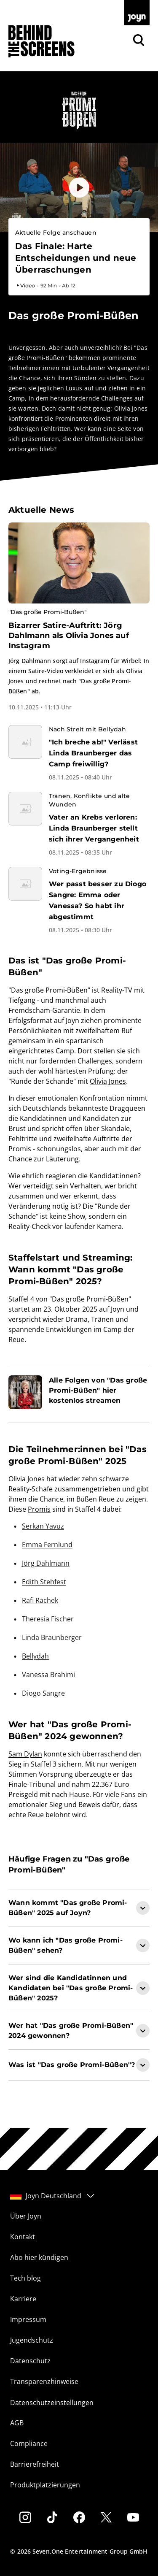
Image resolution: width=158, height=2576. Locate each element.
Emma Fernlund (47, 1544)
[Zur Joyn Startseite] (137, 12)
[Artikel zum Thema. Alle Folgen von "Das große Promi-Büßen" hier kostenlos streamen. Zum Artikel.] (79, 1392)
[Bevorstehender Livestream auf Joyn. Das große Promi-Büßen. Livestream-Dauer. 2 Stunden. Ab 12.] (79, 258)
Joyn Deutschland (53, 2196)
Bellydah (35, 1656)
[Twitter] (106, 2517)
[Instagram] (25, 2517)
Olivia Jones (108, 1081)
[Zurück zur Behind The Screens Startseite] (41, 41)
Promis (39, 1509)
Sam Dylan (25, 1754)
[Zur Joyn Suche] (139, 40)
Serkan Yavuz (43, 1526)
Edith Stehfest (44, 1581)
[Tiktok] (52, 2517)
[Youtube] (133, 2517)
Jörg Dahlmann (46, 1563)
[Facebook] (79, 2517)
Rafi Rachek (40, 1600)
